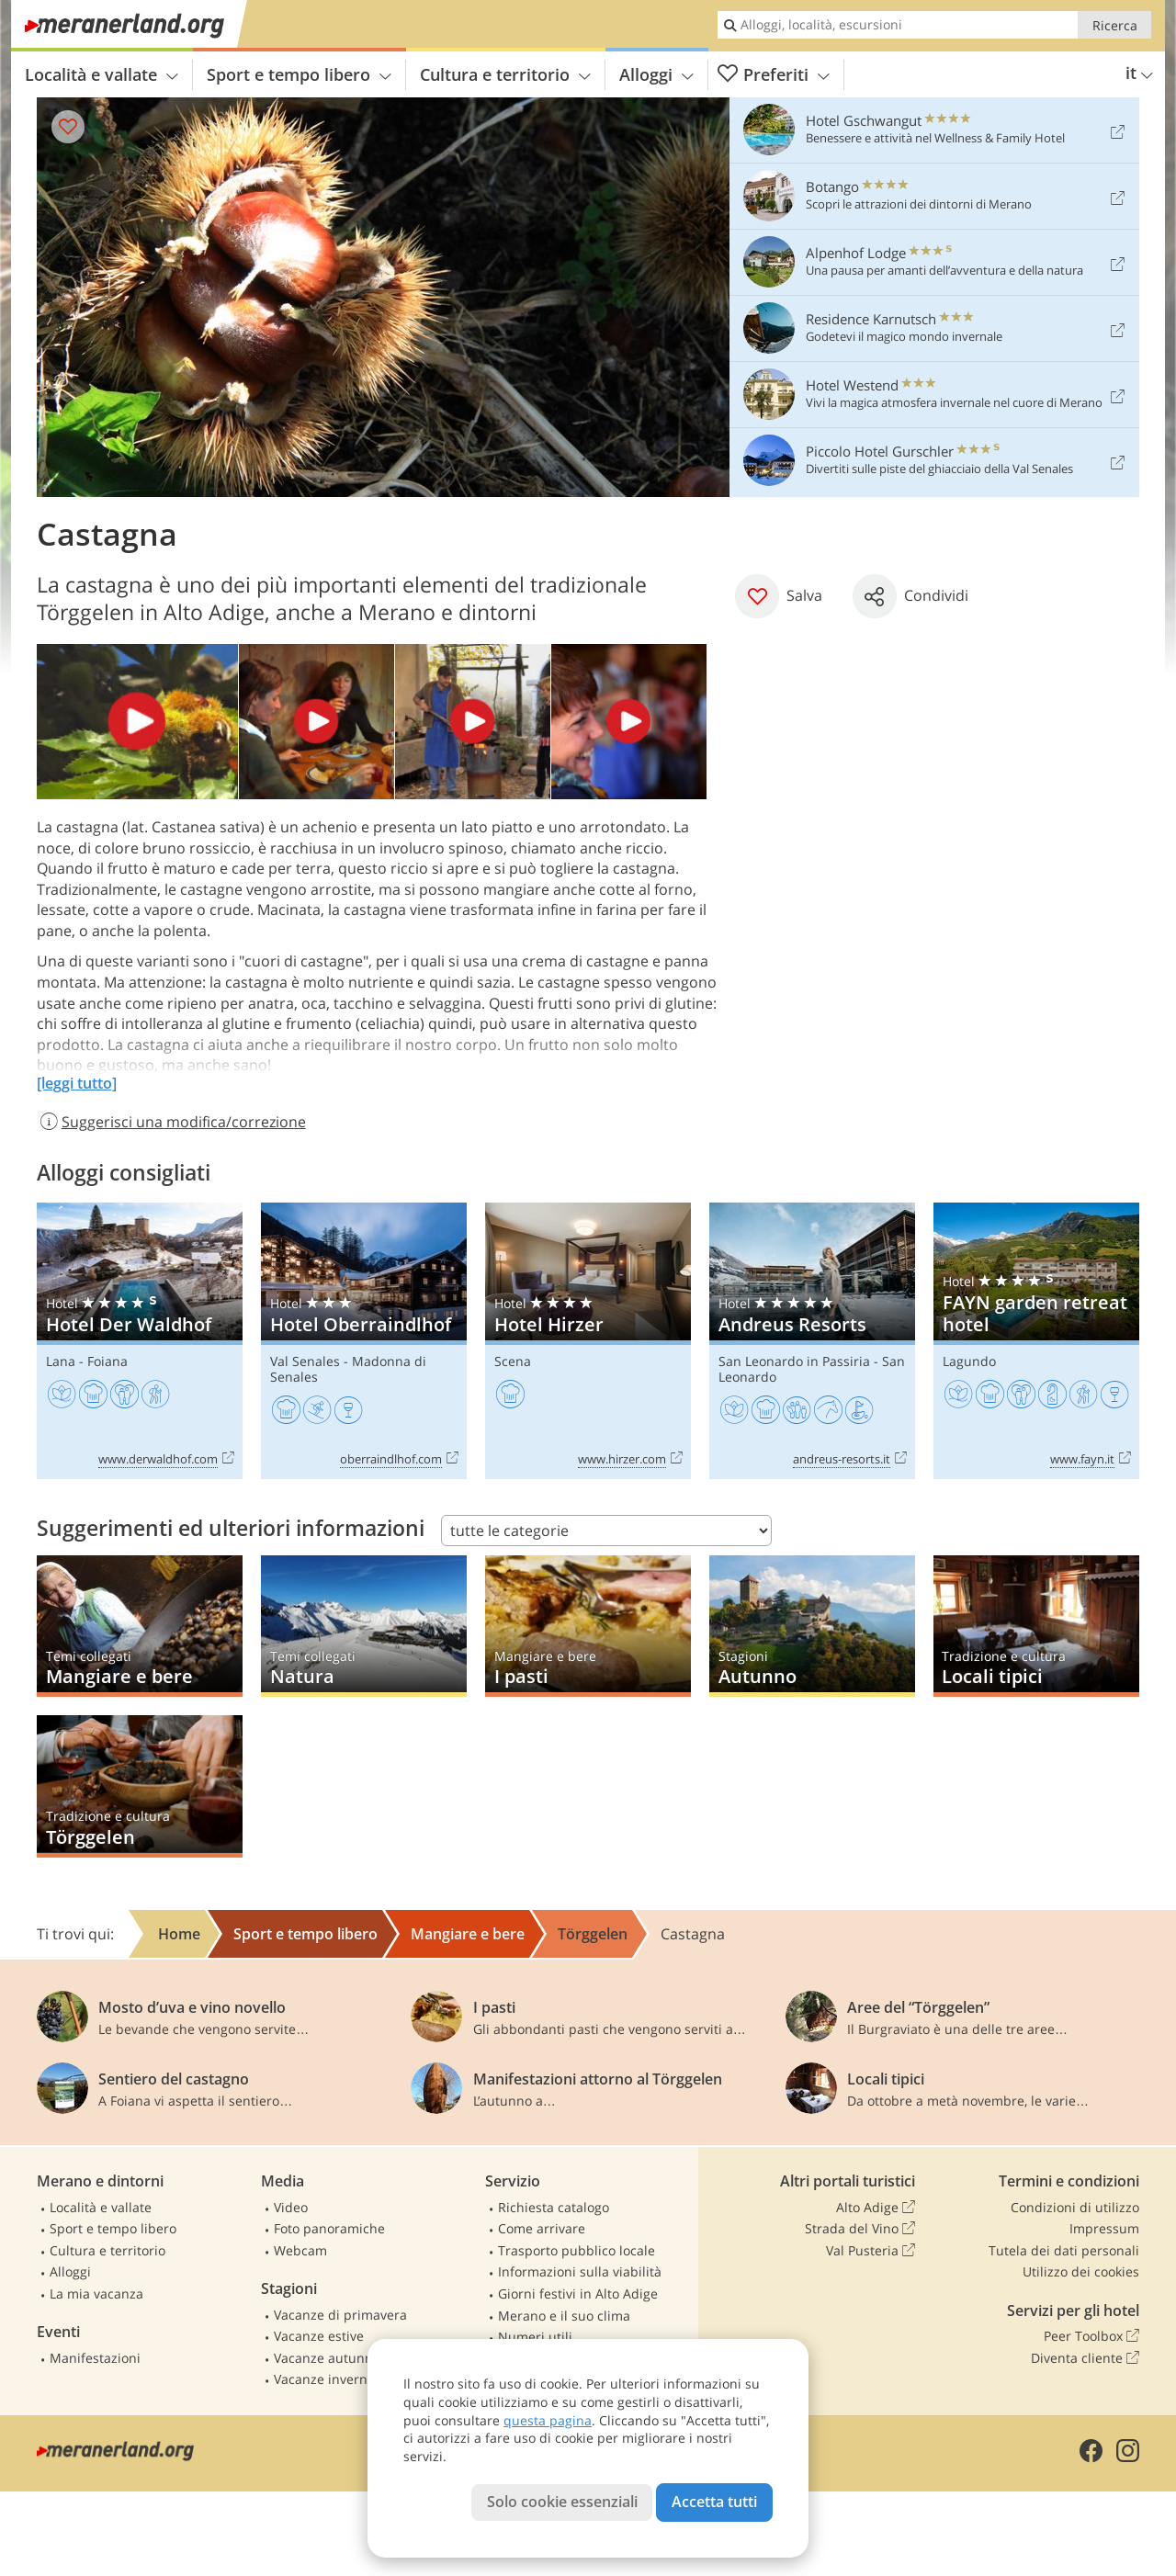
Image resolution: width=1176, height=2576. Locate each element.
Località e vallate (101, 74)
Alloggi (656, 74)
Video (291, 2207)
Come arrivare (541, 2228)
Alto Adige (875, 2207)
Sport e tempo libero (299, 74)
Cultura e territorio (505, 74)
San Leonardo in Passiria (794, 1361)
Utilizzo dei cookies (1081, 2271)
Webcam (300, 2250)
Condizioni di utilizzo (1075, 2207)
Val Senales (305, 1361)
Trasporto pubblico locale (576, 2250)
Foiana (107, 1361)
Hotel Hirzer (588, 1341)
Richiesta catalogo (553, 2207)
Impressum (1104, 2228)
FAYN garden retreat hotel (1036, 1341)
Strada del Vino (860, 2229)
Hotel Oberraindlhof (364, 1341)
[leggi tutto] (77, 1083)
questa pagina (547, 2420)
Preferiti (774, 75)
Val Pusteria (870, 2251)
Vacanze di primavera (340, 2314)
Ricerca (1114, 25)
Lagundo (969, 1361)
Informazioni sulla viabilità (580, 2271)
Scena (512, 1361)
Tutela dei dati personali (1064, 2250)
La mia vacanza (96, 2293)
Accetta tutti (714, 2501)
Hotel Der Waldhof (140, 1341)
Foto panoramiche (329, 2228)
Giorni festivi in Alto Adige (578, 2293)
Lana (60, 1361)
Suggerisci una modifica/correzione (171, 1122)
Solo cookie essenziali (562, 2501)
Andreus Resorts (812, 1341)
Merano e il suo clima (564, 2315)
